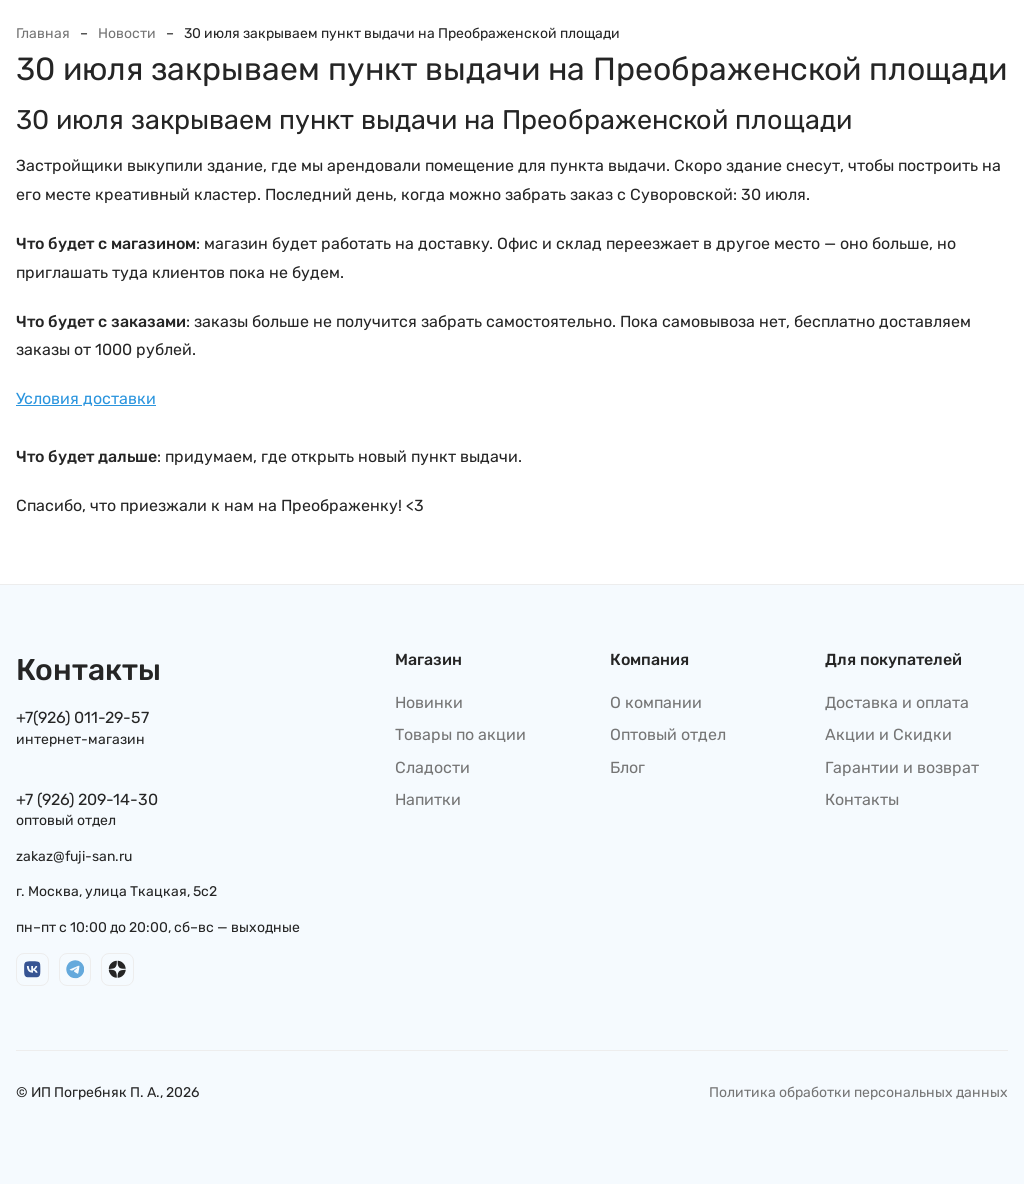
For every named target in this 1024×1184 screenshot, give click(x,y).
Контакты (862, 799)
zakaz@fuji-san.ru (74, 856)
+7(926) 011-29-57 (82, 717)
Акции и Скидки (888, 734)
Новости (127, 33)
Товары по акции (460, 734)
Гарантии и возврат (902, 767)
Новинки (429, 702)
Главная (43, 33)
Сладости (432, 767)
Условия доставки (86, 398)
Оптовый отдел (668, 734)
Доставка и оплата (897, 702)
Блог (627, 767)
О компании (656, 702)
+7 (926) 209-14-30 (87, 799)
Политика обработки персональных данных (858, 1092)
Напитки (428, 799)
